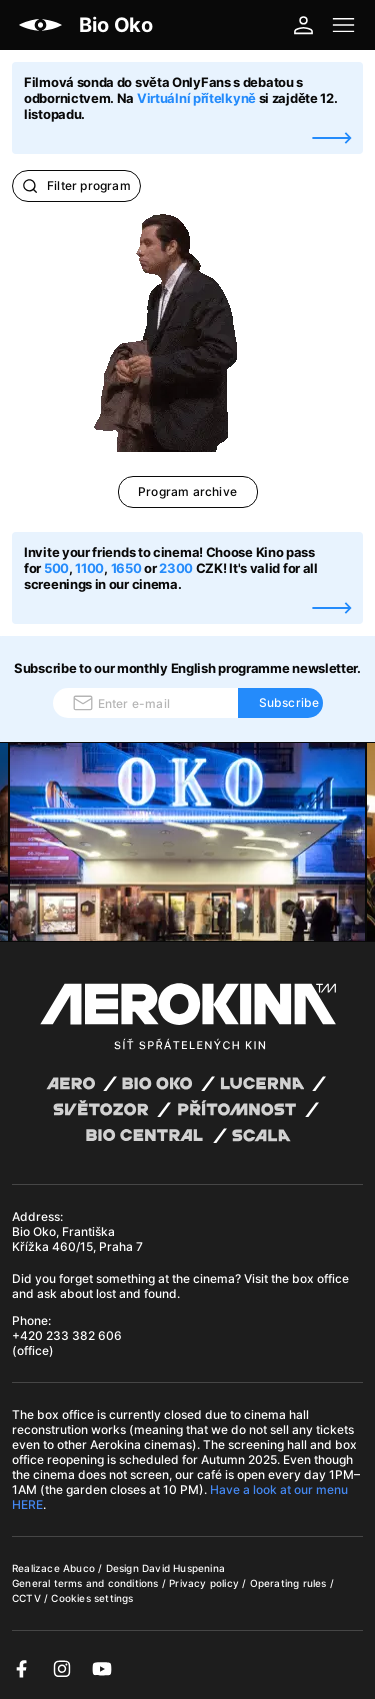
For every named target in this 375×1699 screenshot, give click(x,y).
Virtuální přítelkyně (196, 98)
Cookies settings (92, 1598)
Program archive (187, 491)
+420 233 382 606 (67, 1335)
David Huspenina (183, 1568)
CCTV (28, 1598)
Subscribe (289, 702)
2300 (176, 568)
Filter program (76, 186)
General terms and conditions (87, 1583)
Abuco (79, 1568)
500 (56, 568)
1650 (128, 568)
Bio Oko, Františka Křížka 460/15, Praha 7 (77, 1239)
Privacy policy (205, 1583)
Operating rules (290, 1583)
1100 (89, 568)
